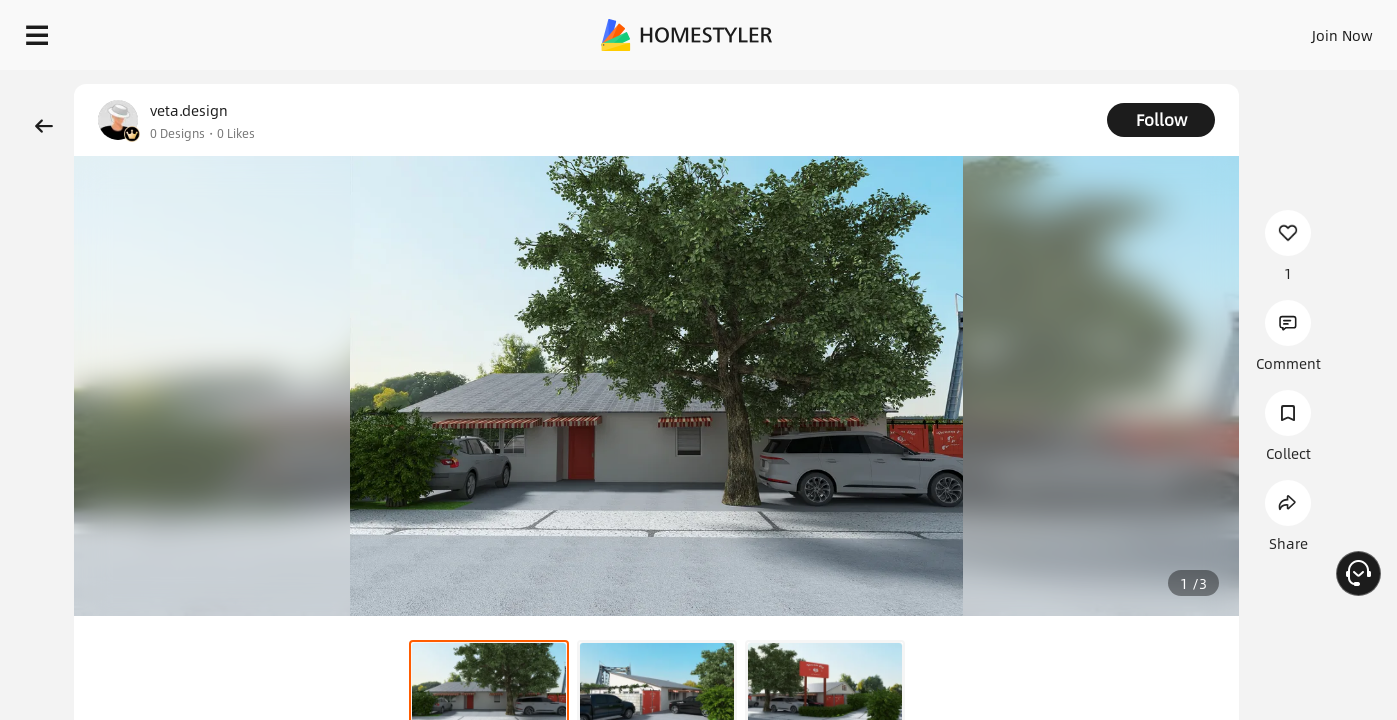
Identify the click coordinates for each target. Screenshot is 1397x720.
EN (1171, 30)
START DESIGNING (1297, 30)
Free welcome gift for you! (984, 80)
